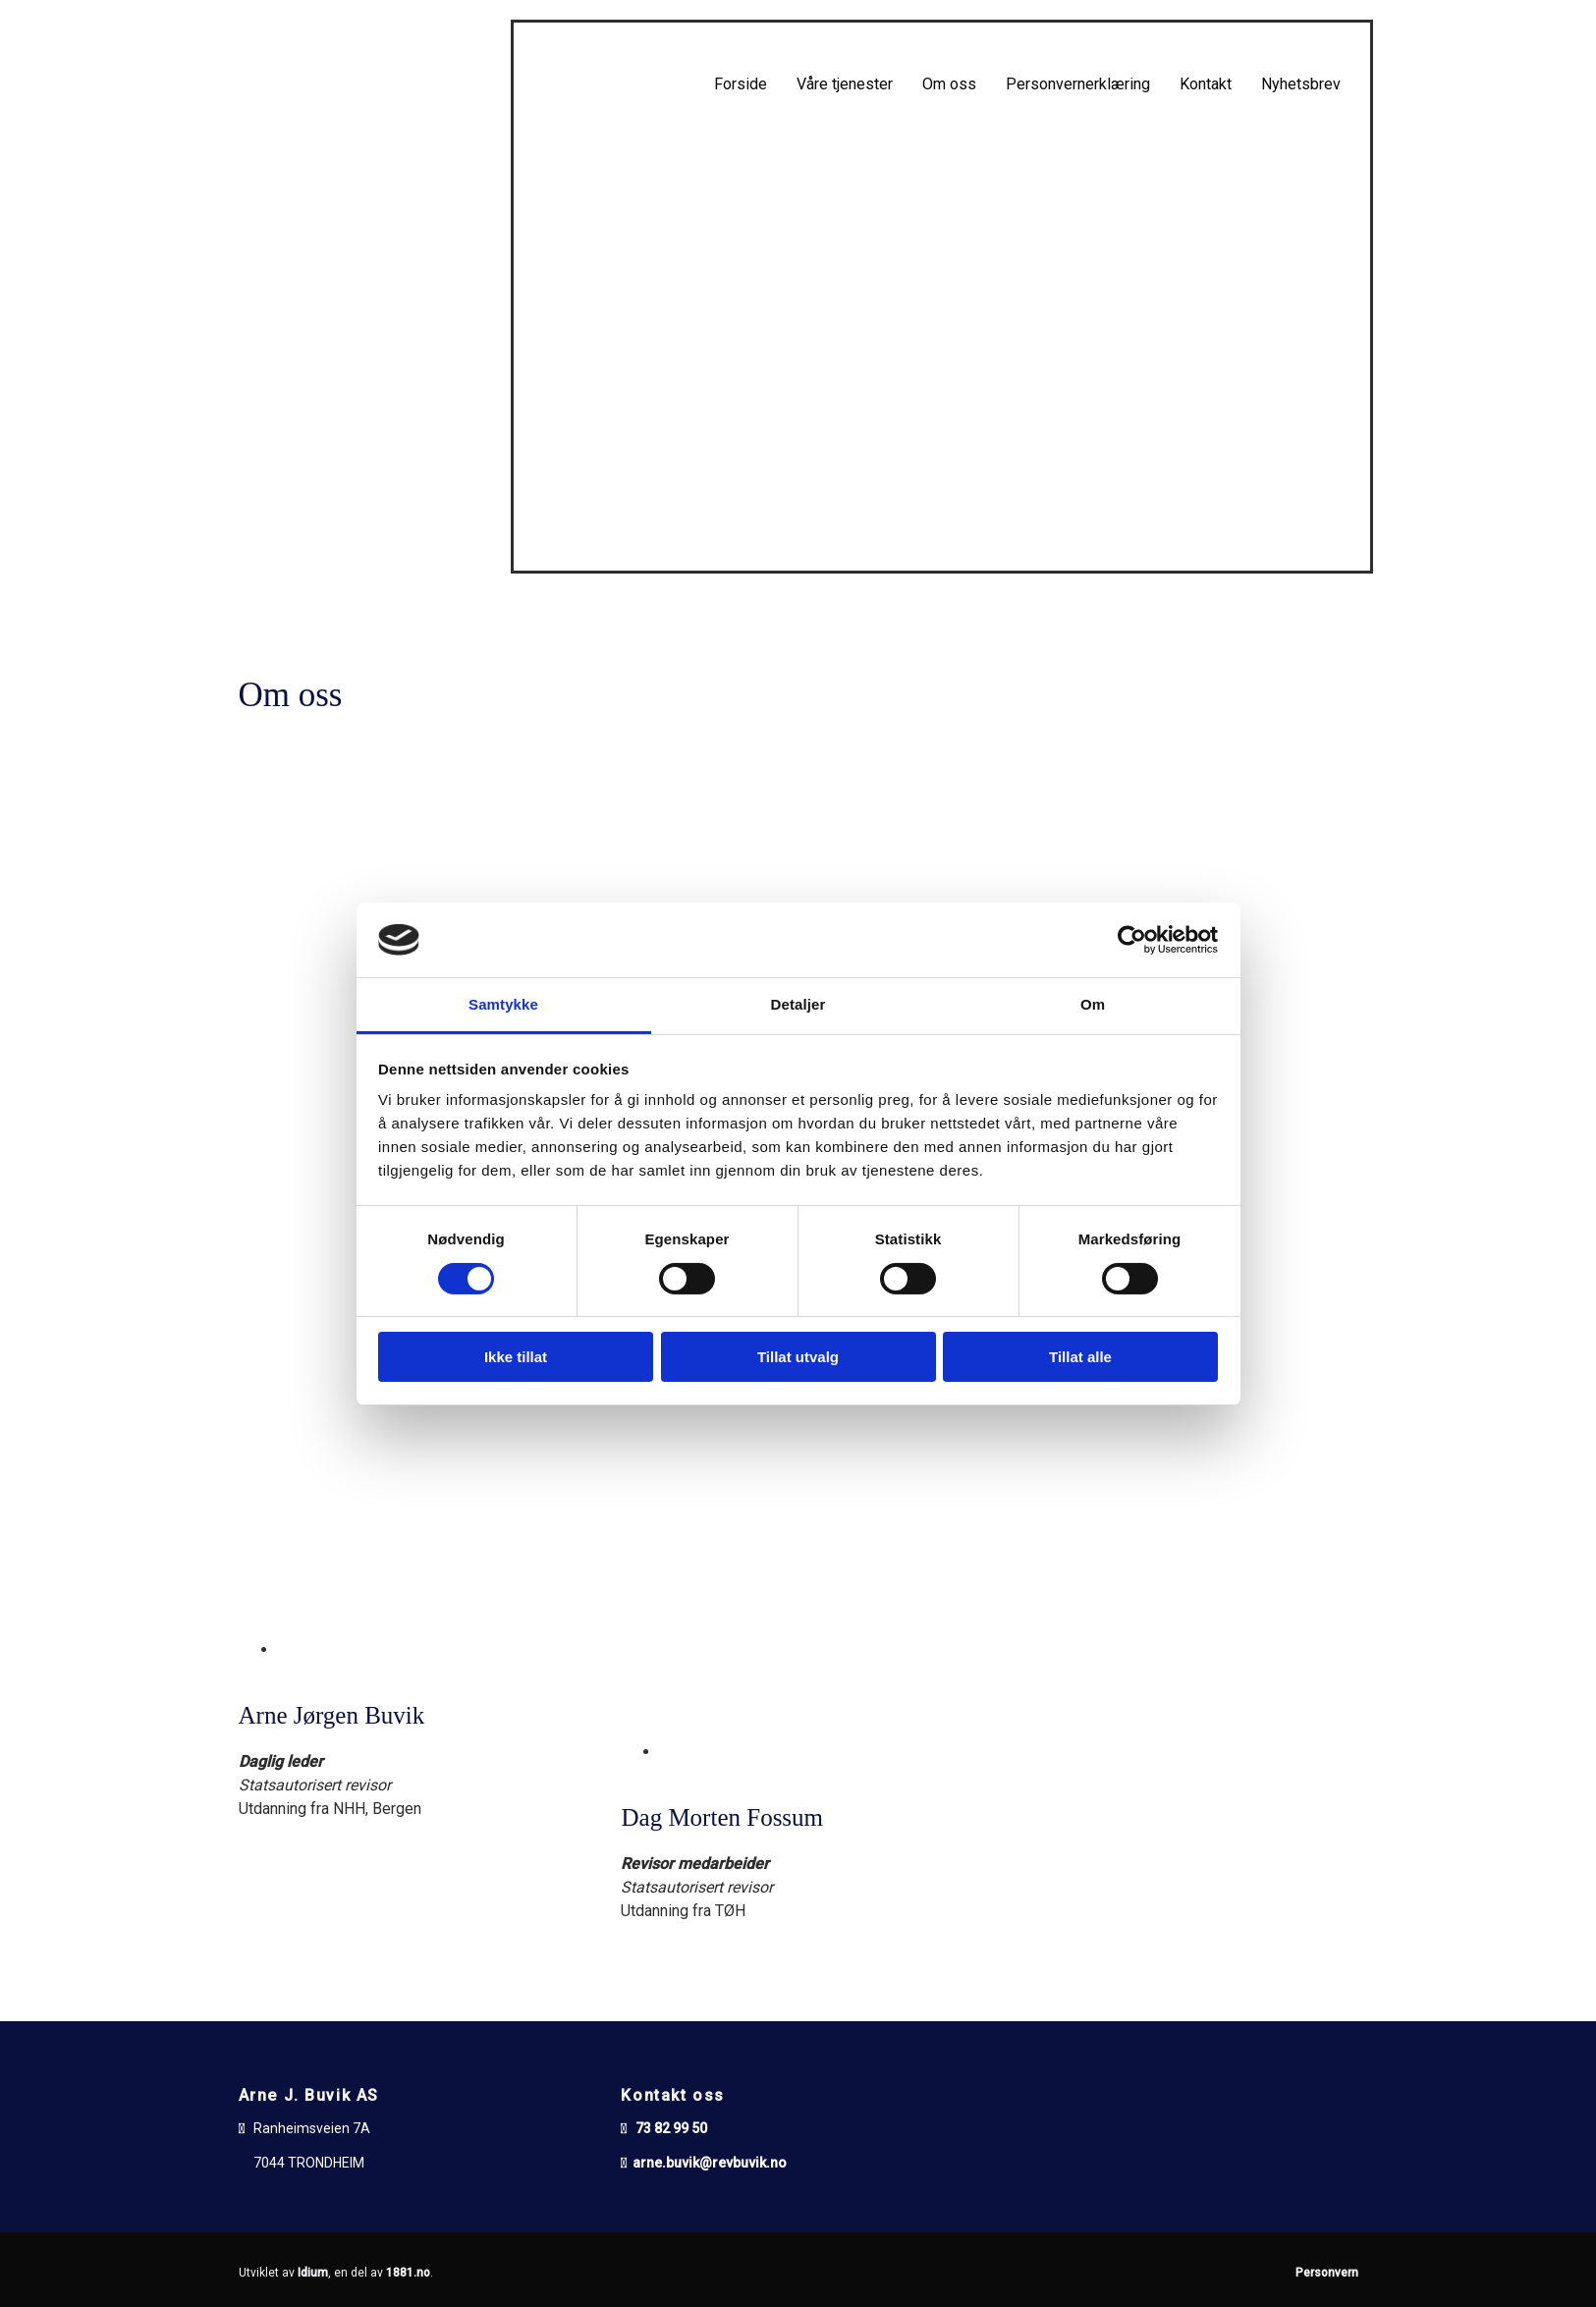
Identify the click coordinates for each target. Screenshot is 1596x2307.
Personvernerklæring (1078, 84)
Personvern (1326, 2273)
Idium (313, 2273)
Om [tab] (1092, 1004)
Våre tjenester (845, 84)
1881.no (408, 2273)
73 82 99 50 (671, 2128)
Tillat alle (1080, 1356)
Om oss (949, 84)
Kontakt (1206, 84)
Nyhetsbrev (1301, 84)
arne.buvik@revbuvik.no (710, 2162)
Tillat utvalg (798, 1356)
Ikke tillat (515, 1356)
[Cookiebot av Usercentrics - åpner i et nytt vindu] (1132, 940)
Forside (740, 84)
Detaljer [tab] (798, 1004)
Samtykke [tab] (503, 1004)
